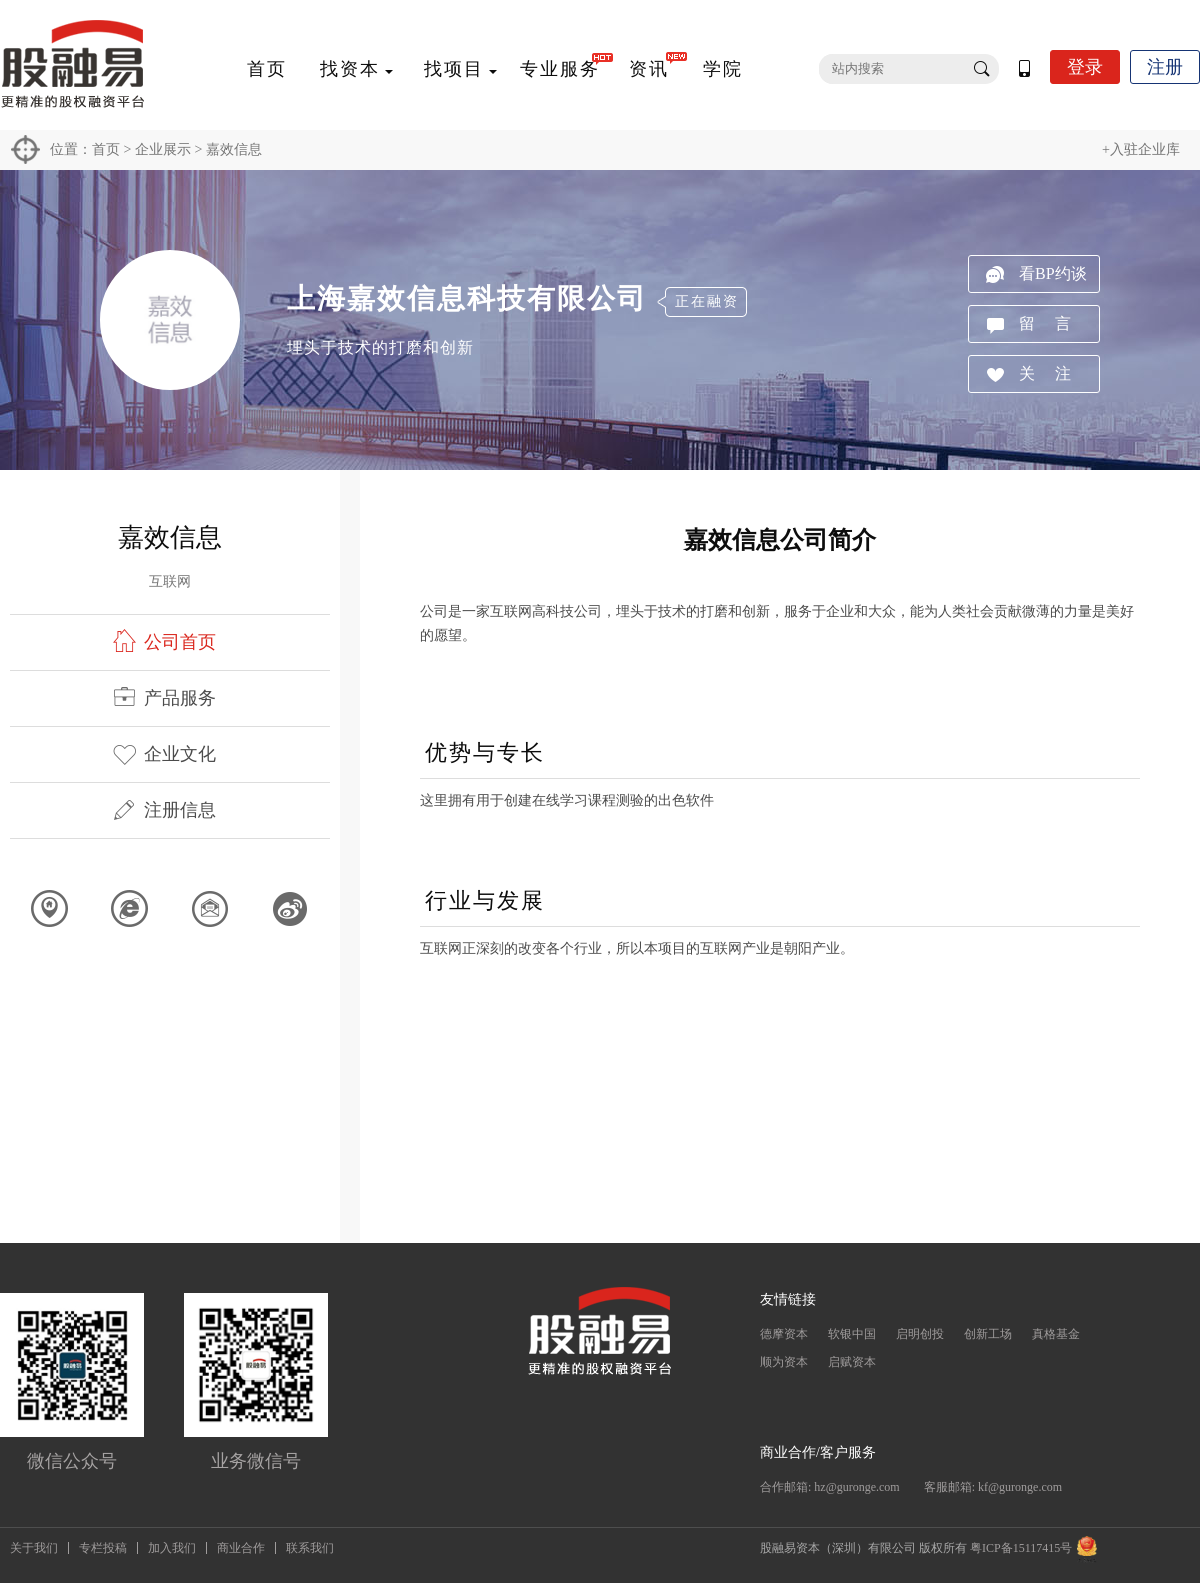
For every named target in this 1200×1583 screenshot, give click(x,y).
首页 (267, 69)
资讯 (649, 69)
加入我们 (172, 1548)
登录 (1085, 67)
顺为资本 (784, 1362)
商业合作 (241, 1548)
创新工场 (988, 1334)
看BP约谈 (1053, 273)
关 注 (1045, 373)
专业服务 (560, 69)
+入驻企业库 (1141, 149)
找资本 (350, 69)
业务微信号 (256, 1461)
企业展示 (163, 149)
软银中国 (852, 1334)
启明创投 (920, 1334)
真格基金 (1056, 1334)
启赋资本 (852, 1362)
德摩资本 (784, 1334)
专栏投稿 (103, 1548)
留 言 (1045, 323)
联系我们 (310, 1548)
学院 (723, 69)
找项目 (454, 69)
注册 (1165, 67)
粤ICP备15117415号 (1021, 1548)
